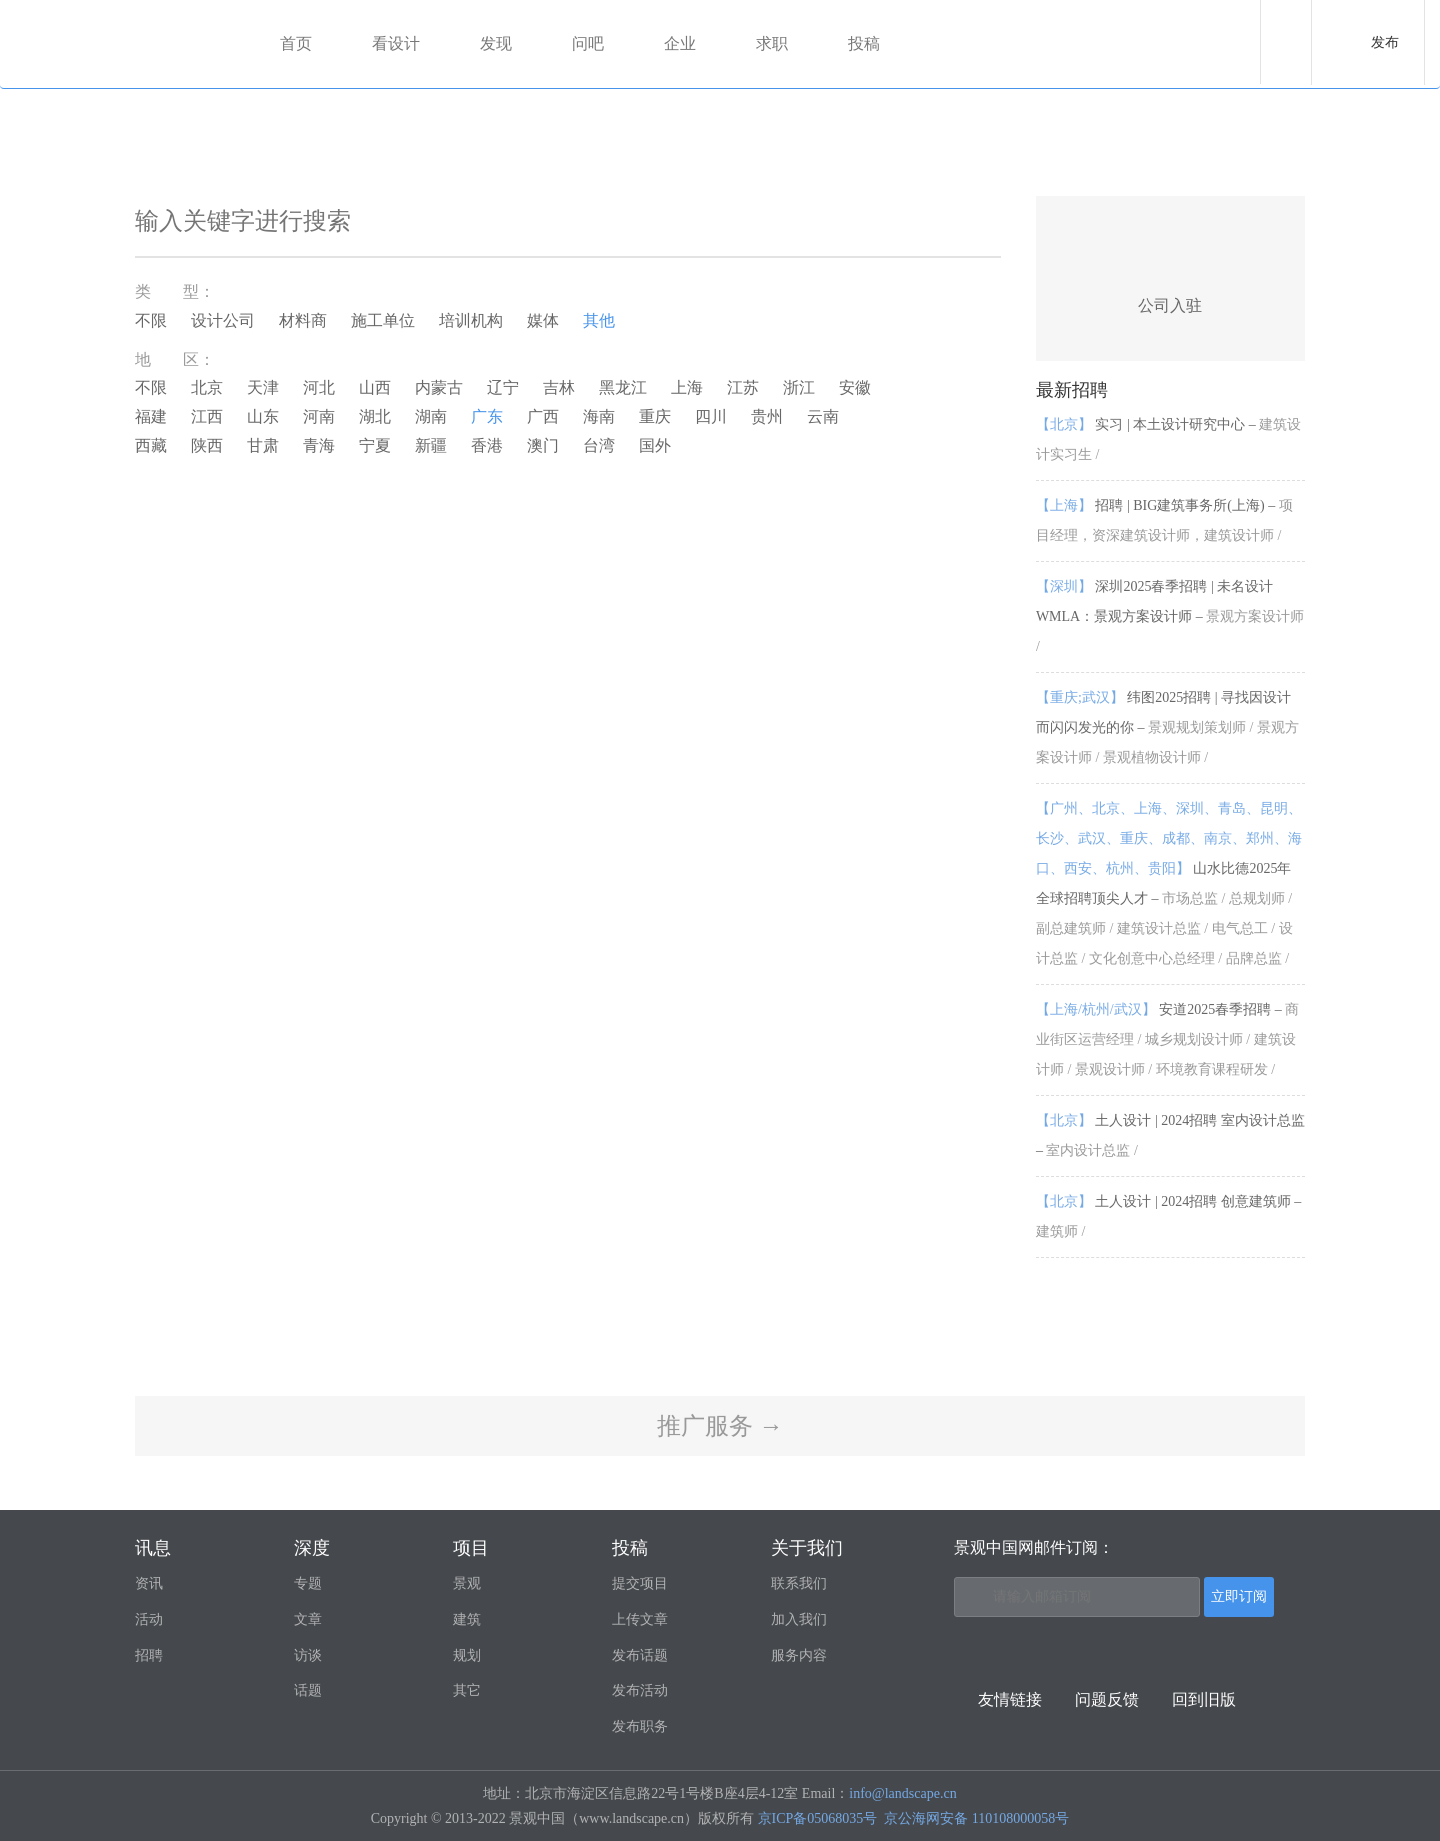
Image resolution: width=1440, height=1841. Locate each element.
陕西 (207, 445)
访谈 (308, 1655)
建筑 (467, 1619)
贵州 (767, 416)
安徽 (855, 387)
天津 (263, 387)
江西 (207, 416)
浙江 (799, 387)
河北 (319, 387)
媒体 (543, 320)
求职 (772, 43)
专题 (308, 1583)
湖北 (375, 416)
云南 (823, 416)
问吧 (588, 43)
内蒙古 (439, 387)
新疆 (431, 445)
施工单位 (383, 320)
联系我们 (799, 1583)
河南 (319, 416)
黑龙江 (623, 387)
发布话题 (640, 1655)
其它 (467, 1690)
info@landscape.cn (902, 1793)
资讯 (149, 1583)
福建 (151, 416)
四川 (711, 416)
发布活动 (640, 1690)
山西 (375, 387)
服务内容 (799, 1655)
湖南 (431, 416)
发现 (496, 43)
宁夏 (375, 445)
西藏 (151, 445)
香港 (487, 445)
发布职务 (640, 1726)
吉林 (559, 387)
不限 (151, 320)
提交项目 (640, 1583)
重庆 (655, 416)
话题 (308, 1690)
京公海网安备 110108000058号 (976, 1818)
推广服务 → (720, 1426)
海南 (599, 416)
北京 (207, 387)
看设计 (396, 43)
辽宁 (503, 387)
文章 (308, 1619)
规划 (467, 1655)
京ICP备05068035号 (818, 1818)
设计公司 (223, 320)
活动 (149, 1619)
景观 (467, 1583)
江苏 (743, 387)
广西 (543, 416)
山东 (263, 416)
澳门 (543, 445)
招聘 (149, 1655)
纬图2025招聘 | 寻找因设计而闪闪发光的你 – (1167, 727)
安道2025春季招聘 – (1167, 1039)
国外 (655, 445)
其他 (599, 320)
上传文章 (640, 1619)
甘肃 (263, 445)
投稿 (864, 43)
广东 (487, 416)
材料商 (303, 320)
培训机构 (471, 320)
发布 (1385, 42)
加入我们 (799, 1619)
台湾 (599, 445)
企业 (680, 43)
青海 (319, 445)
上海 (687, 387)
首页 (296, 43)
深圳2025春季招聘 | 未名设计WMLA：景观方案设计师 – (1170, 616)
